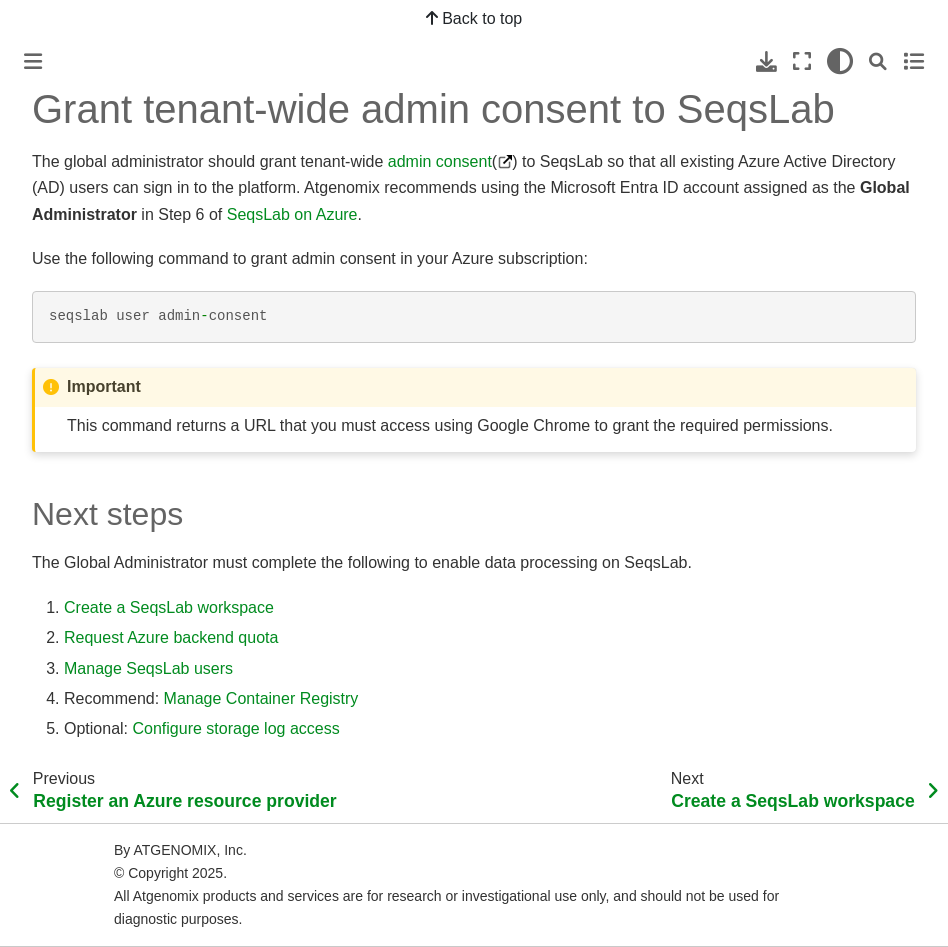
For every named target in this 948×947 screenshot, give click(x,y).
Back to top (474, 18)
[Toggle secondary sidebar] (913, 61)
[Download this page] (766, 61)
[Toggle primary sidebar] (33, 61)
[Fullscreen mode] (802, 61)
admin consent (440, 161)
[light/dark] (840, 61)
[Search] (878, 61)
